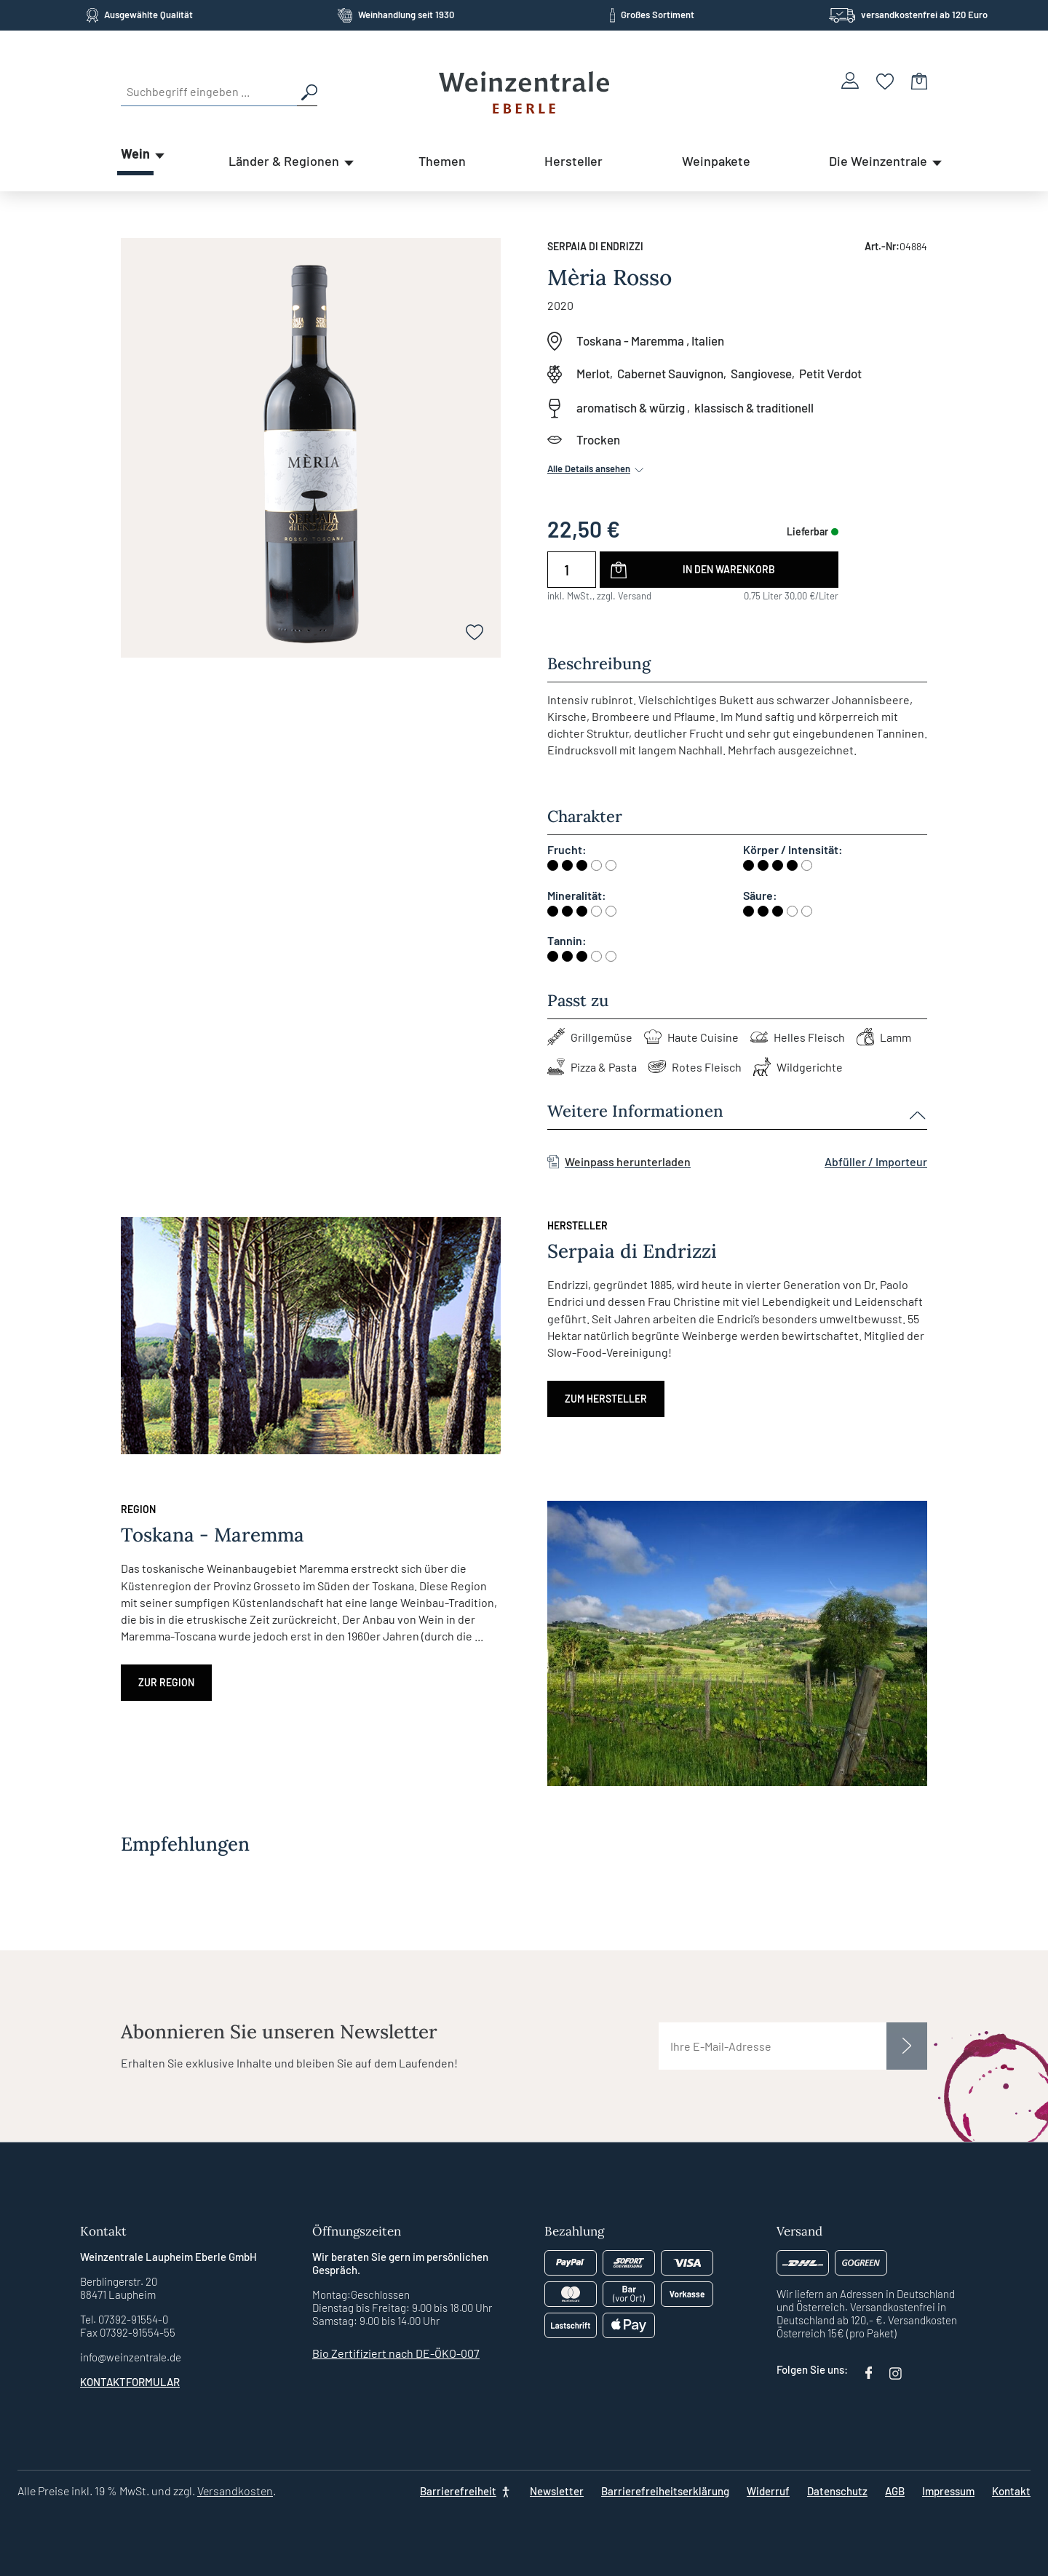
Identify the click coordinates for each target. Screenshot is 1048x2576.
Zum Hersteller (606, 1398)
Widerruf (768, 2490)
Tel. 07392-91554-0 (124, 2319)
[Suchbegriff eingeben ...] (209, 91)
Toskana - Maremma (630, 340)
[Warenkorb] (919, 80)
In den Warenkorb (729, 569)
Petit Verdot (830, 373)
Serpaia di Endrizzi (595, 246)
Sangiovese (761, 373)
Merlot (593, 373)
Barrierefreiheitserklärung (665, 2490)
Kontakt (1011, 2490)
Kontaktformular (130, 2381)
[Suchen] (307, 91)
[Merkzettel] (885, 80)
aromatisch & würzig (630, 407)
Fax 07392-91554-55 (127, 2332)
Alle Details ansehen (596, 468)
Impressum (948, 2490)
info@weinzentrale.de (130, 2357)
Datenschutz (837, 2490)
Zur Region (166, 1682)
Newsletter (557, 2490)
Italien (707, 340)
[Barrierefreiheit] (466, 2490)
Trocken (598, 439)
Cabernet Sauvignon (670, 373)
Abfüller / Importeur (876, 1161)
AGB (895, 2490)
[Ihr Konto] (850, 80)
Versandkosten (235, 2490)
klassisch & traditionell (754, 407)
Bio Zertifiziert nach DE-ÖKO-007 (396, 2353)
